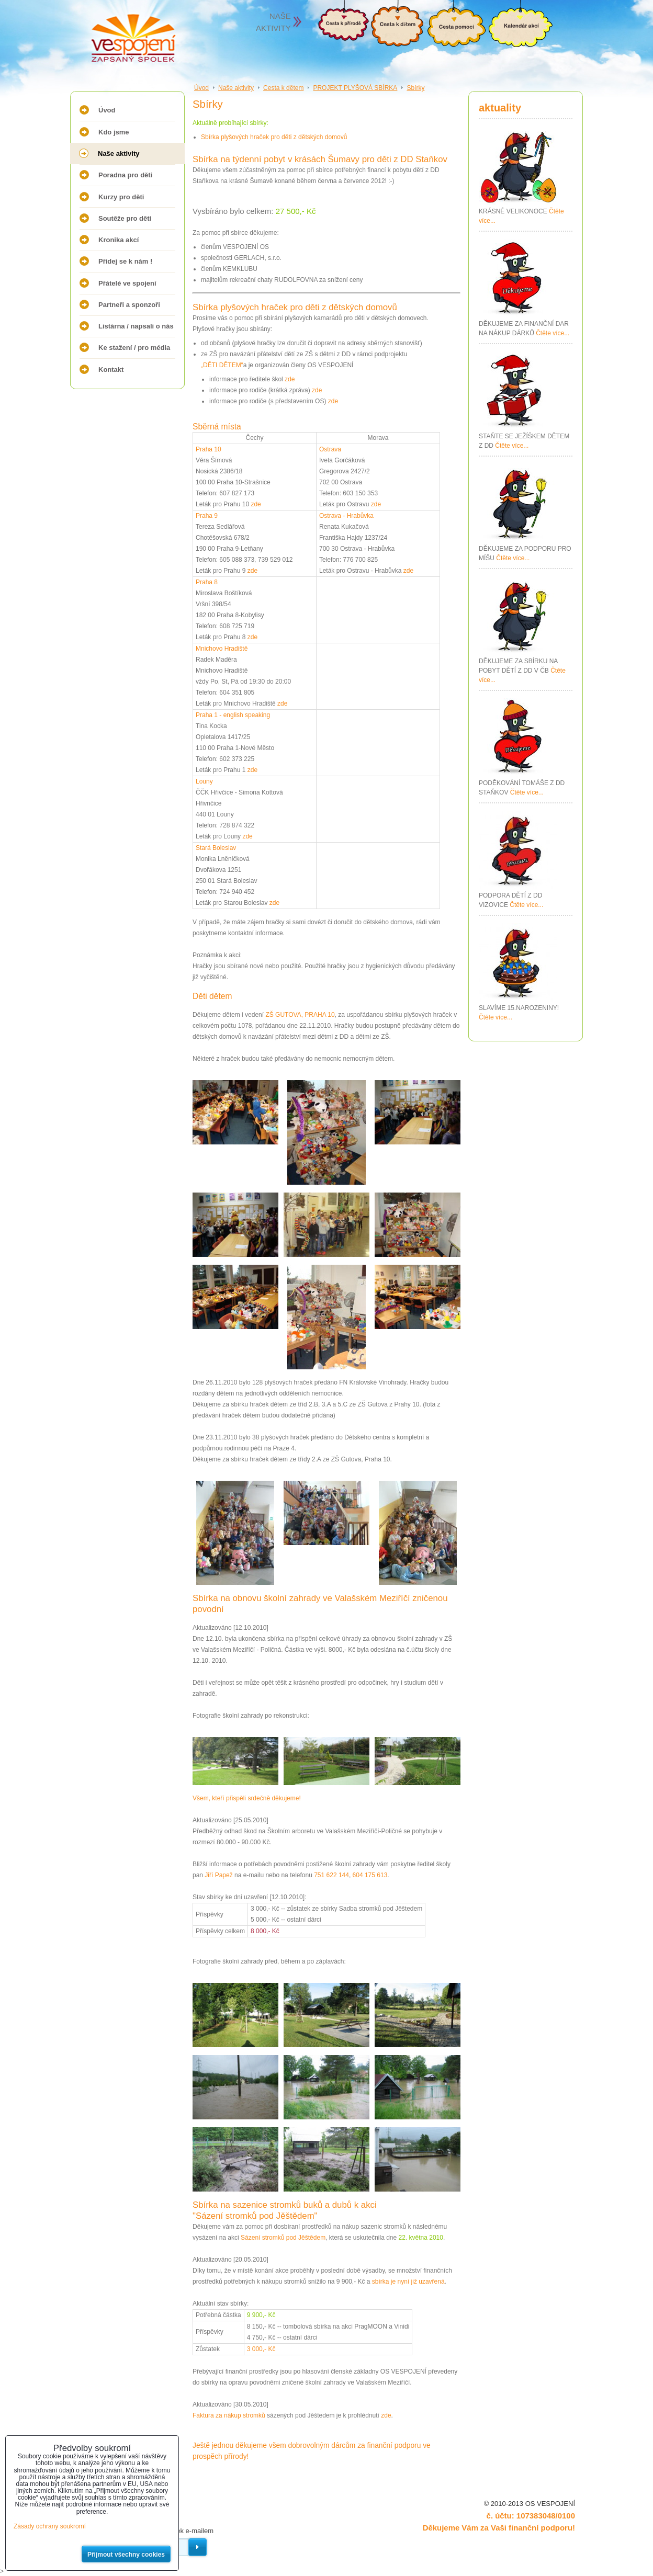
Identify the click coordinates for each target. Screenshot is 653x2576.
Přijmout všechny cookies (126, 2554)
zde (290, 379)
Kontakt (110, 369)
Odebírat (197, 2547)
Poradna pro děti (125, 175)
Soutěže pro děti (124, 218)
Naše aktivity (119, 153)
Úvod (107, 110)
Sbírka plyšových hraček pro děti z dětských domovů (274, 137)
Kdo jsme (113, 132)
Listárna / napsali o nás (136, 326)
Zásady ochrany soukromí (50, 2526)
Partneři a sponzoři (129, 305)
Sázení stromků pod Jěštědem (283, 2237)
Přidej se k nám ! (125, 261)
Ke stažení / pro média (134, 347)
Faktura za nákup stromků (229, 2415)
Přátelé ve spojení (127, 283)
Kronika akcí (118, 240)
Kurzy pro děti (121, 197)
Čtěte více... (552, 333)
